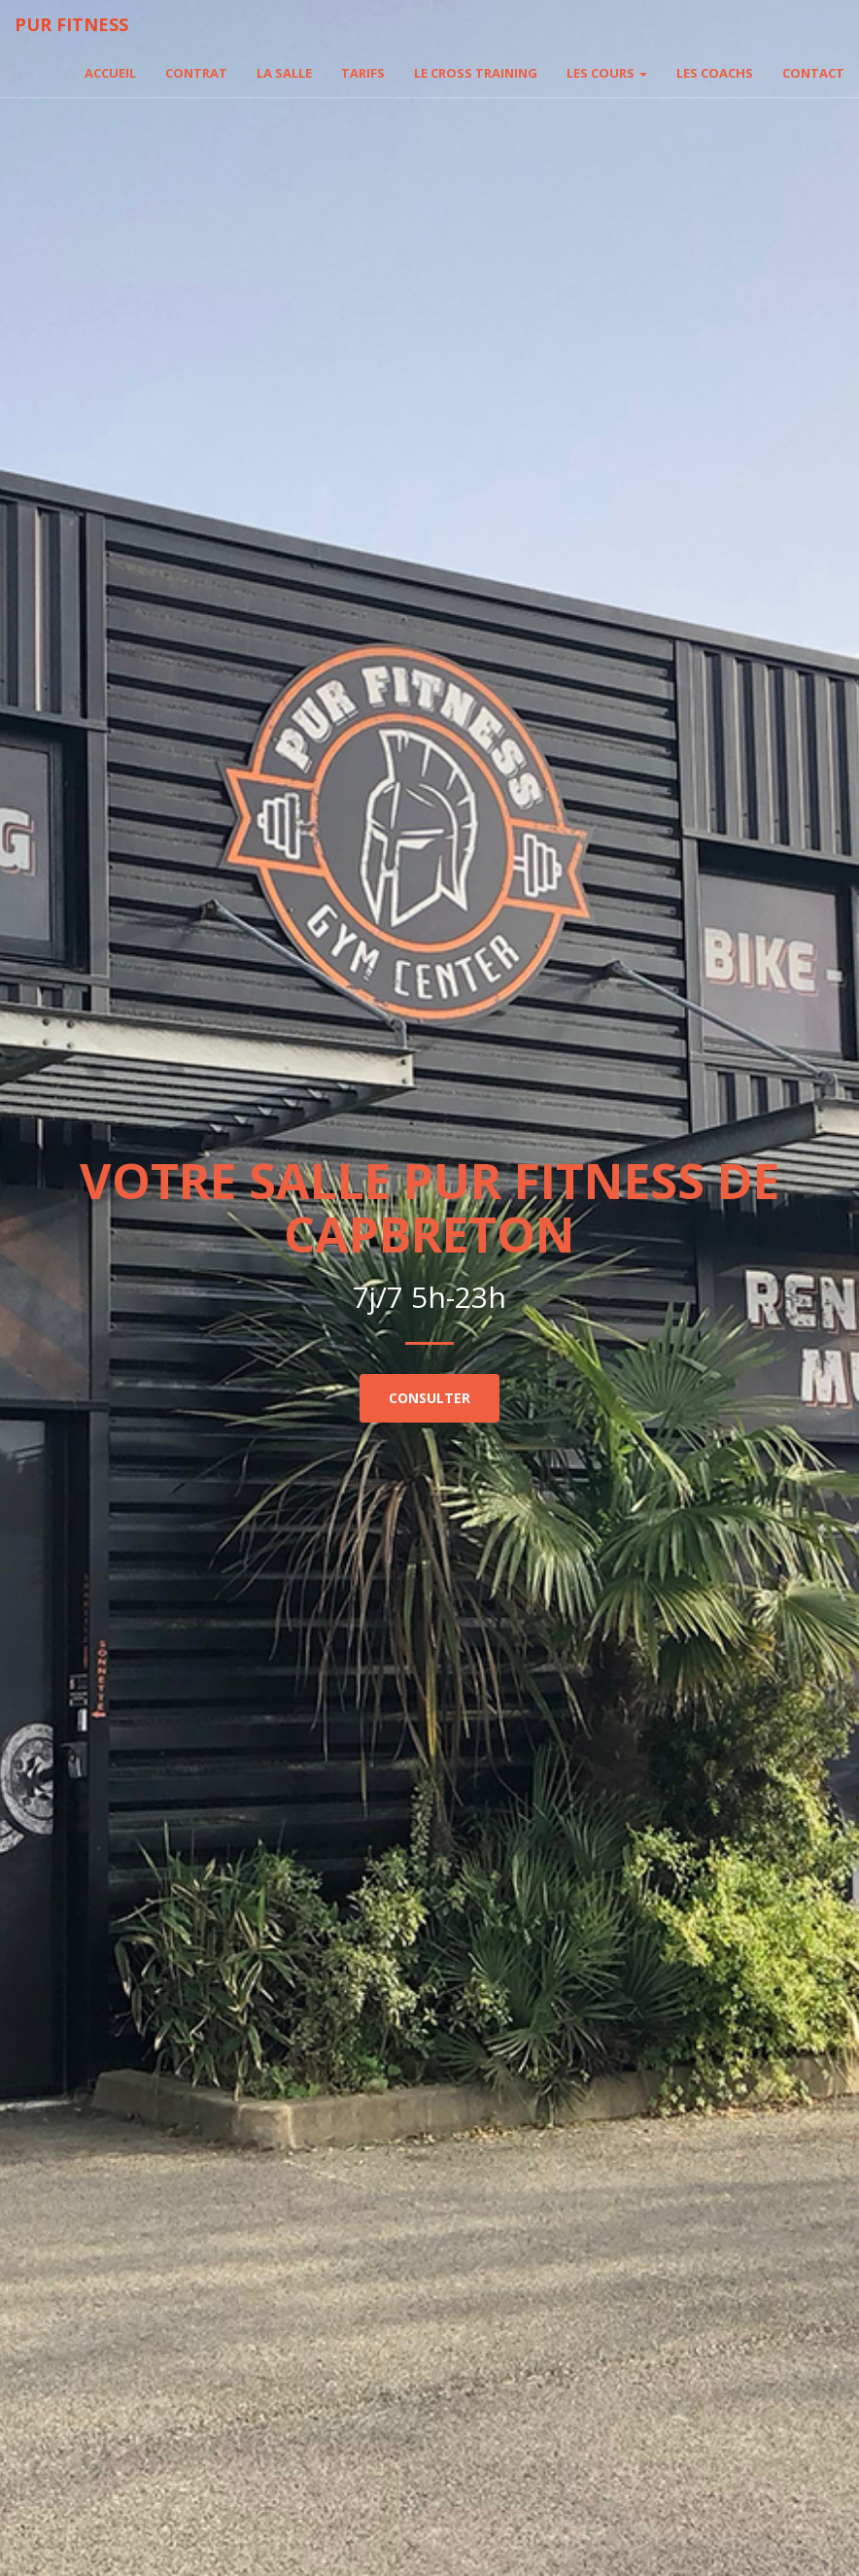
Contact (813, 73)
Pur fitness (71, 24)
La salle (284, 73)
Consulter (429, 1398)
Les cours (607, 73)
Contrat (196, 73)
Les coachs (714, 73)
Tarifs (363, 73)
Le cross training (475, 73)
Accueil (110, 73)
